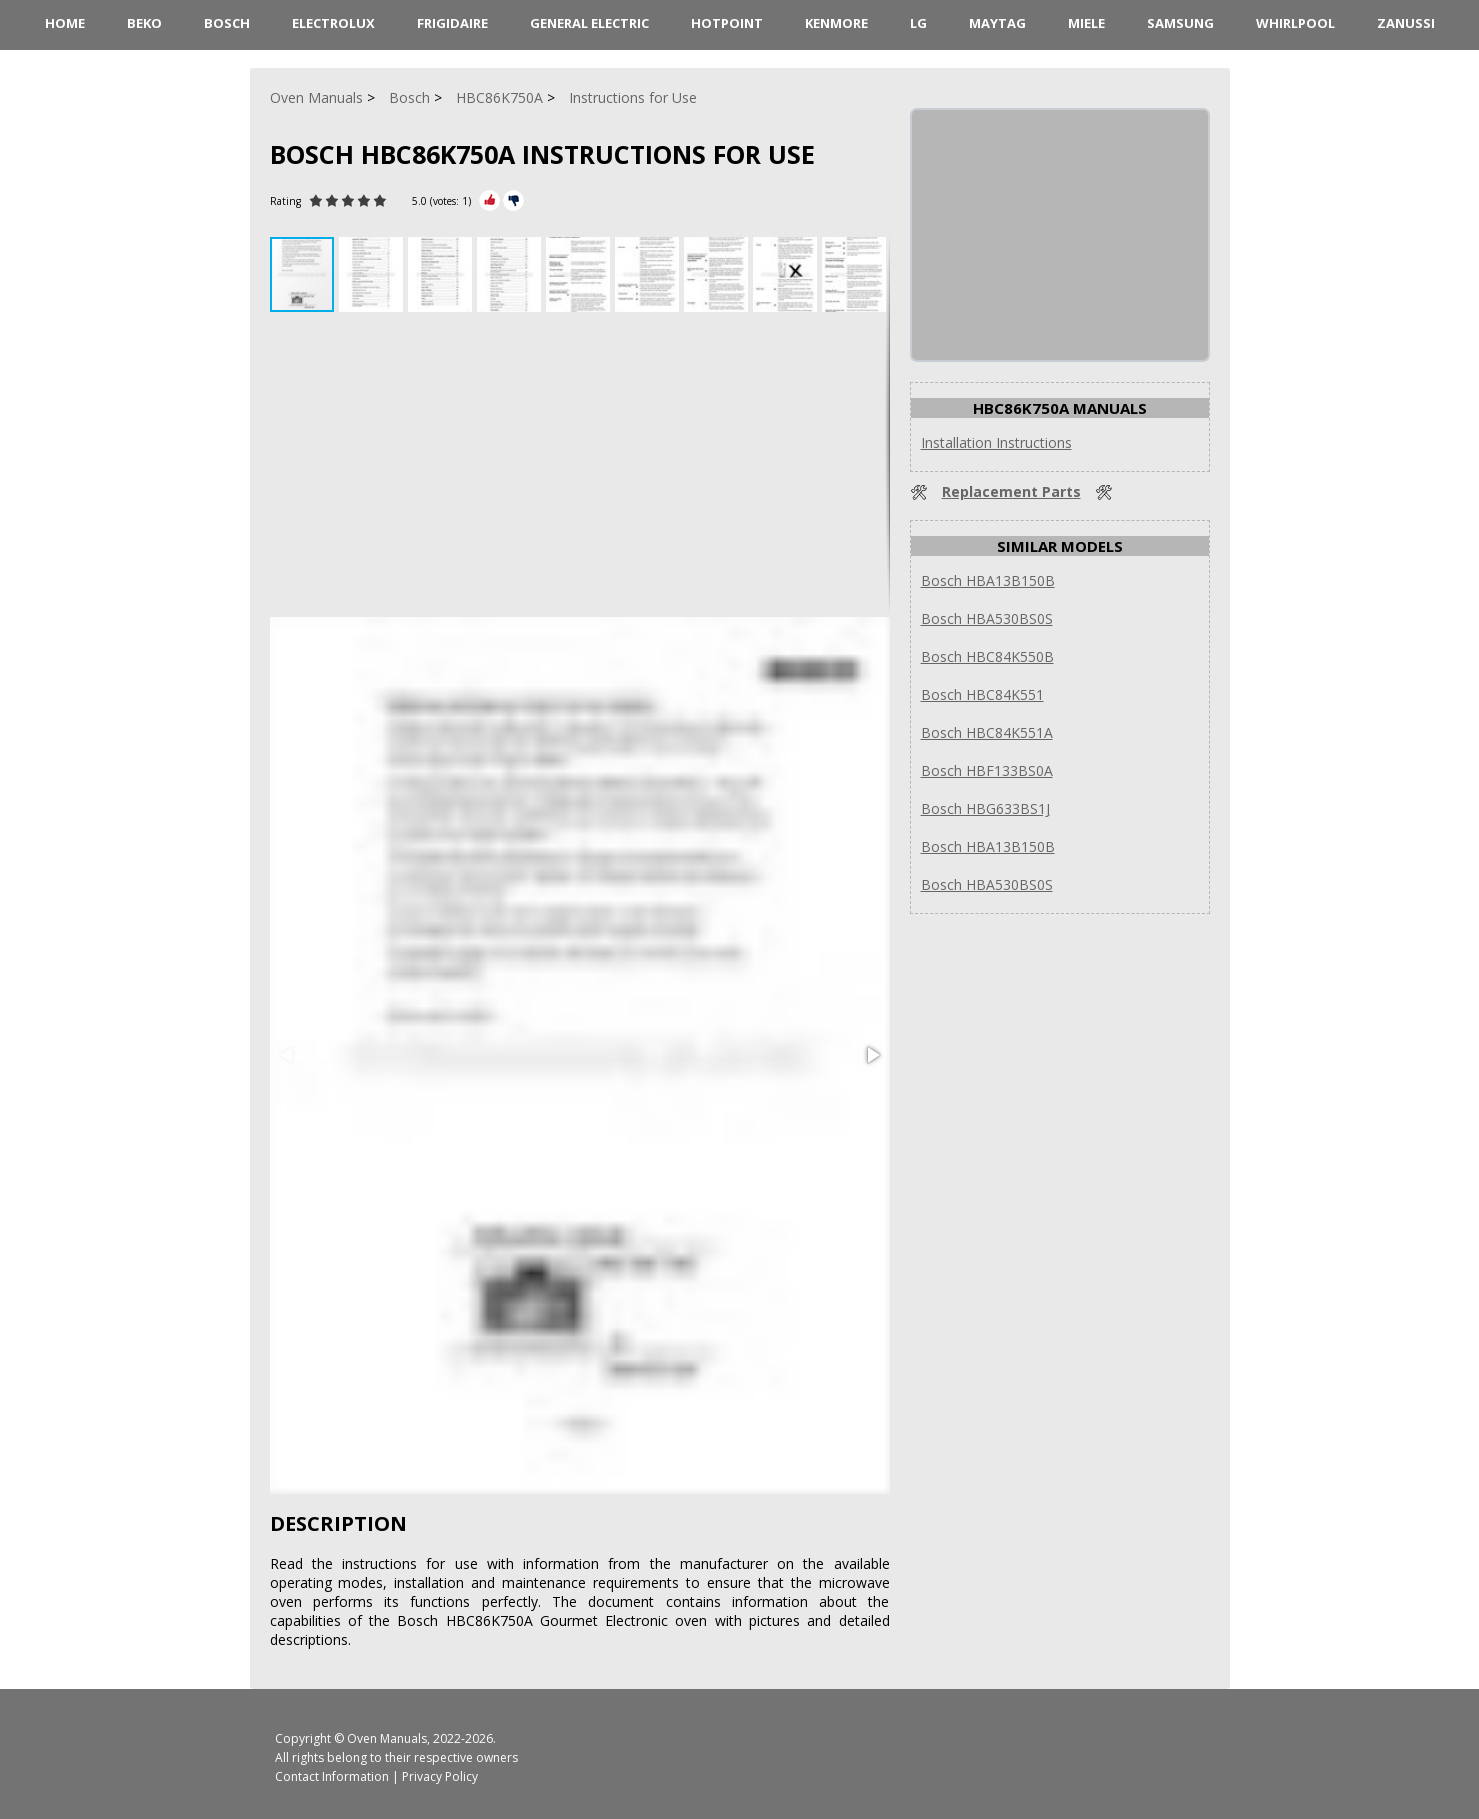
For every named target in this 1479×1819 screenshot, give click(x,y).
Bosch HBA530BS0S (987, 618)
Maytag (997, 23)
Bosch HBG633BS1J (985, 808)
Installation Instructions (996, 442)
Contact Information (332, 1776)
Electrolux (333, 23)
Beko (144, 23)
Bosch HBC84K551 (982, 694)
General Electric (589, 23)
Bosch (227, 23)
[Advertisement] (580, 467)
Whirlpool (1295, 23)
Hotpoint (727, 23)
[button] (373, 274)
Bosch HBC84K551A (987, 732)
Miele (1086, 23)
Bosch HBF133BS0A (987, 770)
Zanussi (1406, 23)
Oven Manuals (387, 1738)
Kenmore (836, 23)
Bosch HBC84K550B (987, 656)
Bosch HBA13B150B (988, 580)
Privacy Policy (440, 1776)
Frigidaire (452, 23)
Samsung (1180, 23)
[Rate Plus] (489, 200)
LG (918, 23)
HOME (65, 23)
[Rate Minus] (513, 200)
